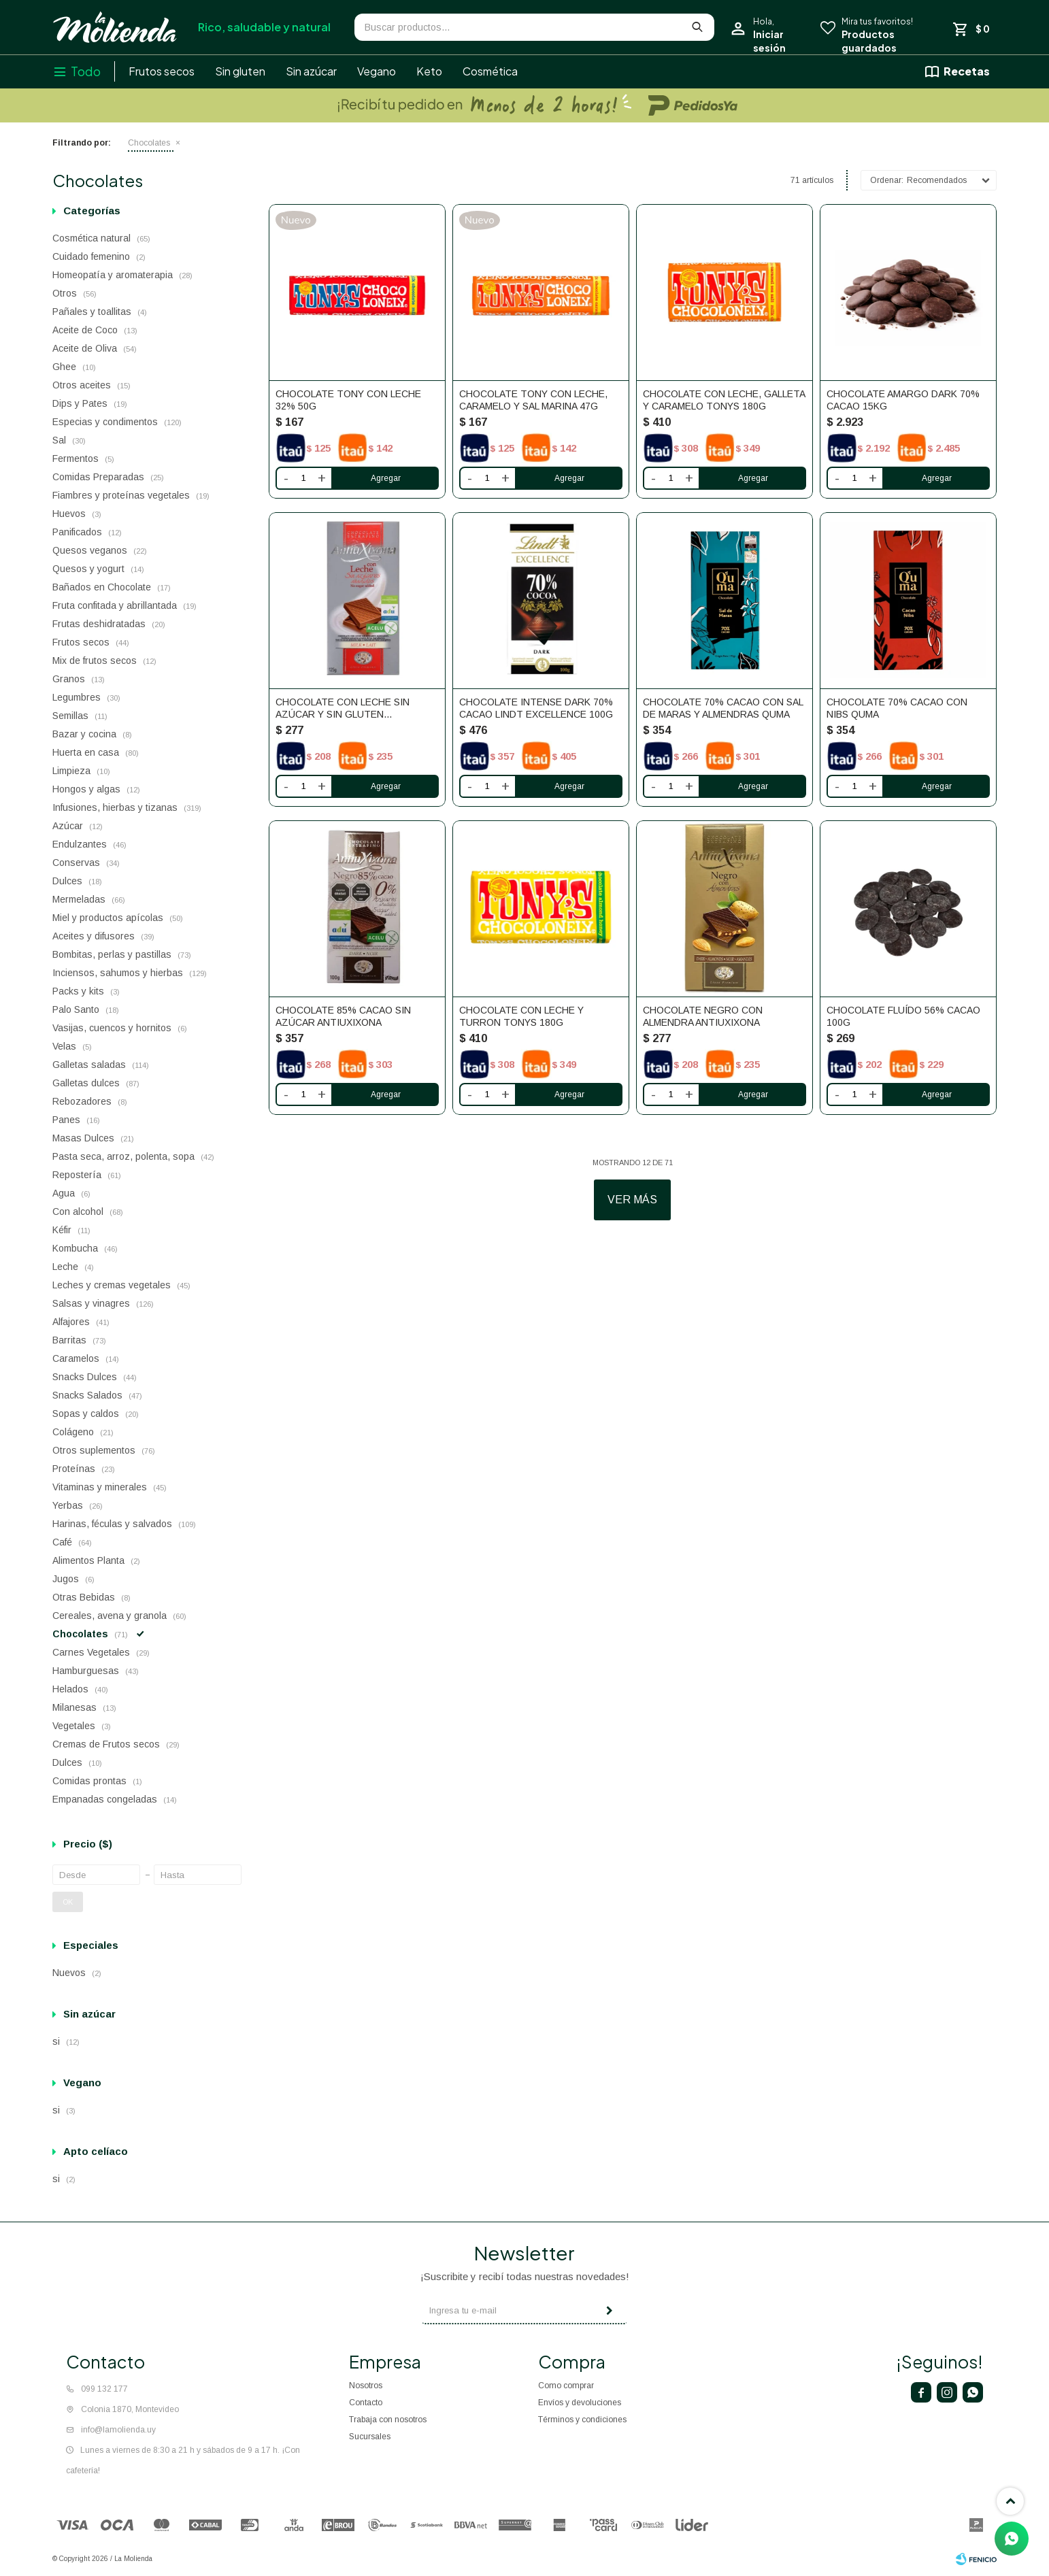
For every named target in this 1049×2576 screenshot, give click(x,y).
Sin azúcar (311, 71)
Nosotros (365, 2385)
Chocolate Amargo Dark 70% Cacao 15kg (903, 400)
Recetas (967, 71)
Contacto (365, 2402)
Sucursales (369, 2436)
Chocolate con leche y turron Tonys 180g (521, 1016)
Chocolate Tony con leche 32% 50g (348, 400)
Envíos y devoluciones (579, 2402)
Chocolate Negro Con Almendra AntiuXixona (703, 1016)
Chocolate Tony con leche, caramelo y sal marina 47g (533, 400)
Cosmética (490, 71)
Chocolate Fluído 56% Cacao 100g (903, 1016)
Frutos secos (162, 71)
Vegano (376, 71)
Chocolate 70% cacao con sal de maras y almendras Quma (723, 708)
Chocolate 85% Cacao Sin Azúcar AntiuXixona (343, 1016)
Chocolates (149, 143)
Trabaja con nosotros (388, 2419)
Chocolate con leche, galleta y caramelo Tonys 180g (724, 400)
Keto (429, 71)
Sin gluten (240, 71)
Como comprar (566, 2385)
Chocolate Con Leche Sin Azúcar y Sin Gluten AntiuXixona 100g (343, 708)
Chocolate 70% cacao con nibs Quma (897, 708)
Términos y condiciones (582, 2419)
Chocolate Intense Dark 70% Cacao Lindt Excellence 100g (536, 708)
